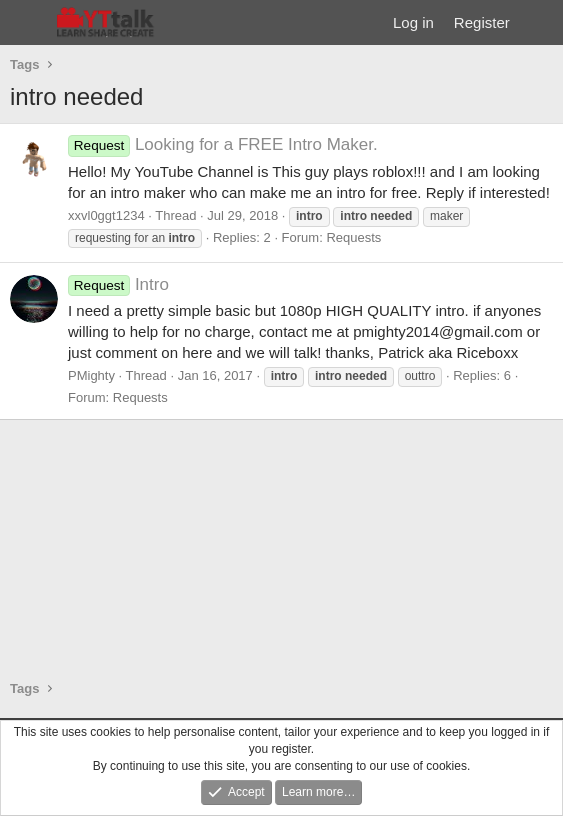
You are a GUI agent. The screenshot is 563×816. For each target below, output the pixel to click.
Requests (353, 237)
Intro (118, 284)
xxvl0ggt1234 (106, 215)
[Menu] (27, 23)
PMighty (91, 375)
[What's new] (539, 22)
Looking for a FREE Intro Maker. (223, 144)
